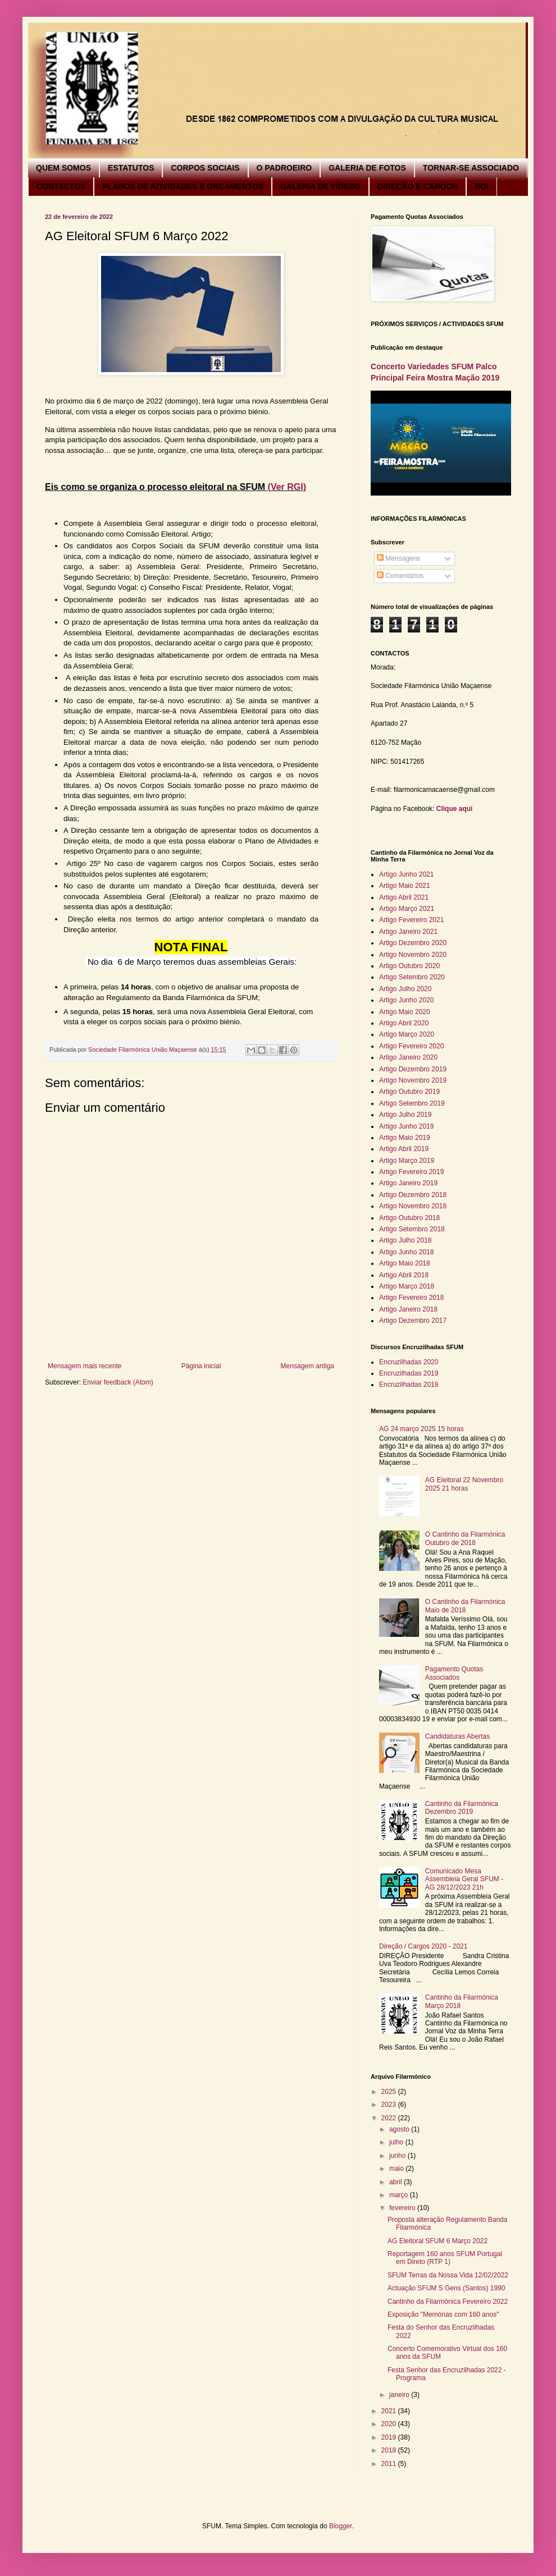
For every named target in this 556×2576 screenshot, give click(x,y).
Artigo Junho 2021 (406, 874)
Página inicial (201, 1366)
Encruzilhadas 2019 (408, 1373)
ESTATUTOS (131, 167)
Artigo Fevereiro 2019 (411, 1172)
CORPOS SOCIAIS (205, 167)
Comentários (400, 576)
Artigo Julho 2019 (405, 1115)
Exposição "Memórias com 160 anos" (443, 2314)
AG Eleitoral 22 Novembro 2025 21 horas (464, 1484)
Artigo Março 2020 (406, 1034)
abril (396, 2182)
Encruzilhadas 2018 (408, 1384)
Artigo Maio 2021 (404, 886)
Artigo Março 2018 (406, 1286)
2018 (389, 2450)
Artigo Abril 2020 (404, 1023)
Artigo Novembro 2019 (412, 1080)
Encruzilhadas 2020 (408, 1362)
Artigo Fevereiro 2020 (411, 1046)
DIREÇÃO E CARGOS (417, 186)
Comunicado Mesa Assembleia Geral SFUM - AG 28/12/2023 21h (464, 1879)
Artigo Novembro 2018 (412, 1206)
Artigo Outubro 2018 (409, 1218)
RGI (482, 186)
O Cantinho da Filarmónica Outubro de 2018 (465, 1538)
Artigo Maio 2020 (404, 1012)
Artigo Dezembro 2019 (412, 1069)
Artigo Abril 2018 (404, 1275)
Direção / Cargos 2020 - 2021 (423, 1946)
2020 (389, 2424)
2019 (389, 2437)
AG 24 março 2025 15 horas (421, 1429)
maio (397, 2168)
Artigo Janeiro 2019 (408, 1183)
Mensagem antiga (307, 1366)
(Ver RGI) (287, 487)
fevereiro (403, 2208)
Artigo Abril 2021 (404, 897)
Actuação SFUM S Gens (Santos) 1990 (446, 2288)
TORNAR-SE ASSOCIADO (471, 167)
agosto (400, 2129)
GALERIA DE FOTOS (367, 167)
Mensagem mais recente (84, 1366)
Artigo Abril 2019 (404, 1149)
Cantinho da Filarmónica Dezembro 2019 (461, 1808)
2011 (389, 2464)
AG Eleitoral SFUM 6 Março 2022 (437, 2241)
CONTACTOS (61, 186)
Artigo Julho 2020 (405, 989)
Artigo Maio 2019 (404, 1138)
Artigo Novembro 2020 (412, 955)
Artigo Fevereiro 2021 (411, 920)
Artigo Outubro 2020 (409, 966)
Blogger (340, 2526)
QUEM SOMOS (63, 167)
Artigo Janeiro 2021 (408, 932)
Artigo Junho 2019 (406, 1126)
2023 (389, 2105)
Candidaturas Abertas (457, 1736)
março (399, 2195)
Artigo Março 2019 (406, 1161)
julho (397, 2142)
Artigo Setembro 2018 (412, 1229)
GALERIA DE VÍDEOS (320, 186)
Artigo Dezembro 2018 (412, 1195)
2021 (389, 2411)
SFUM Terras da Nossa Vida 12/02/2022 (448, 2275)
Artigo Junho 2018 (406, 1252)
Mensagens (398, 558)
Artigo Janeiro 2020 (408, 1057)
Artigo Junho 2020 (406, 1000)
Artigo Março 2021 (406, 909)
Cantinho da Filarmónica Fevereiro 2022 (448, 2301)
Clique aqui (454, 809)
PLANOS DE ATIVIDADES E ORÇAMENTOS (182, 186)
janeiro (400, 2395)
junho (398, 2156)
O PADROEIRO (284, 167)
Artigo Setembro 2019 (412, 1103)
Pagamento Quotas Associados (454, 1673)
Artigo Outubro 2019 (409, 1092)
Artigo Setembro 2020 (412, 977)
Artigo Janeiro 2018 (408, 1309)
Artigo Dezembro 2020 (412, 943)
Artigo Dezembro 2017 (412, 1320)
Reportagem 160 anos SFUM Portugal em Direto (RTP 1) (445, 2258)
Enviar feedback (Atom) (118, 1382)
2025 (389, 2092)
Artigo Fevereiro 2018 (411, 1297)
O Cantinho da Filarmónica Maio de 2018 (465, 1606)
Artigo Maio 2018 (404, 1263)
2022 (389, 2118)
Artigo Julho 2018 (405, 1240)
